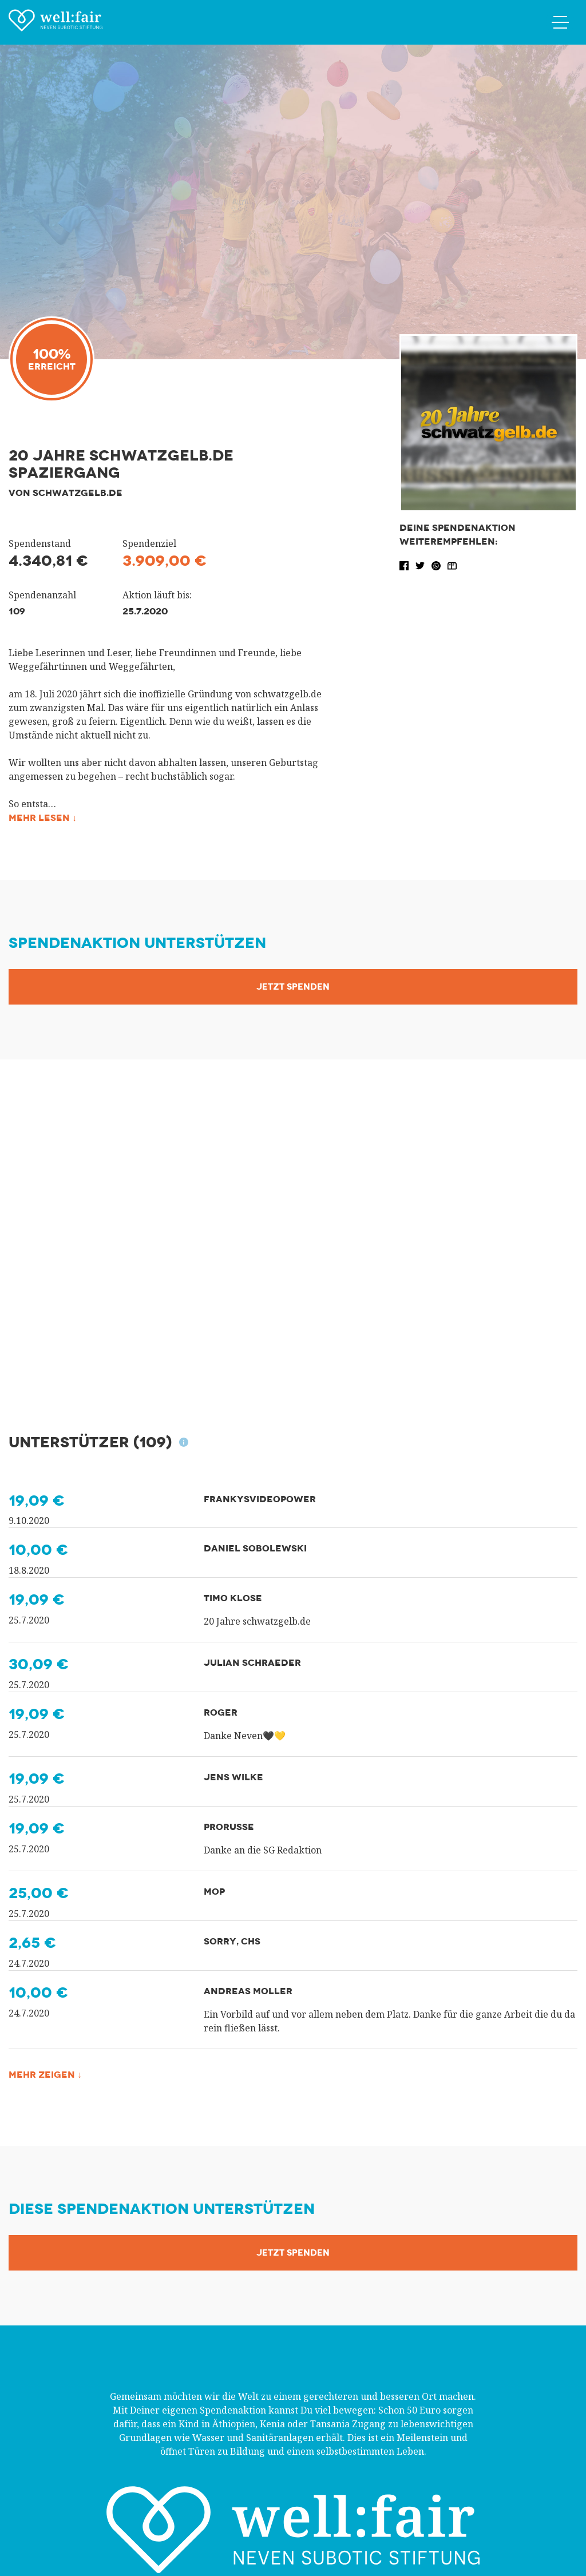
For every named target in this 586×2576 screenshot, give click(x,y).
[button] (405, 564)
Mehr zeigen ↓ (45, 2075)
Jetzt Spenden (293, 987)
